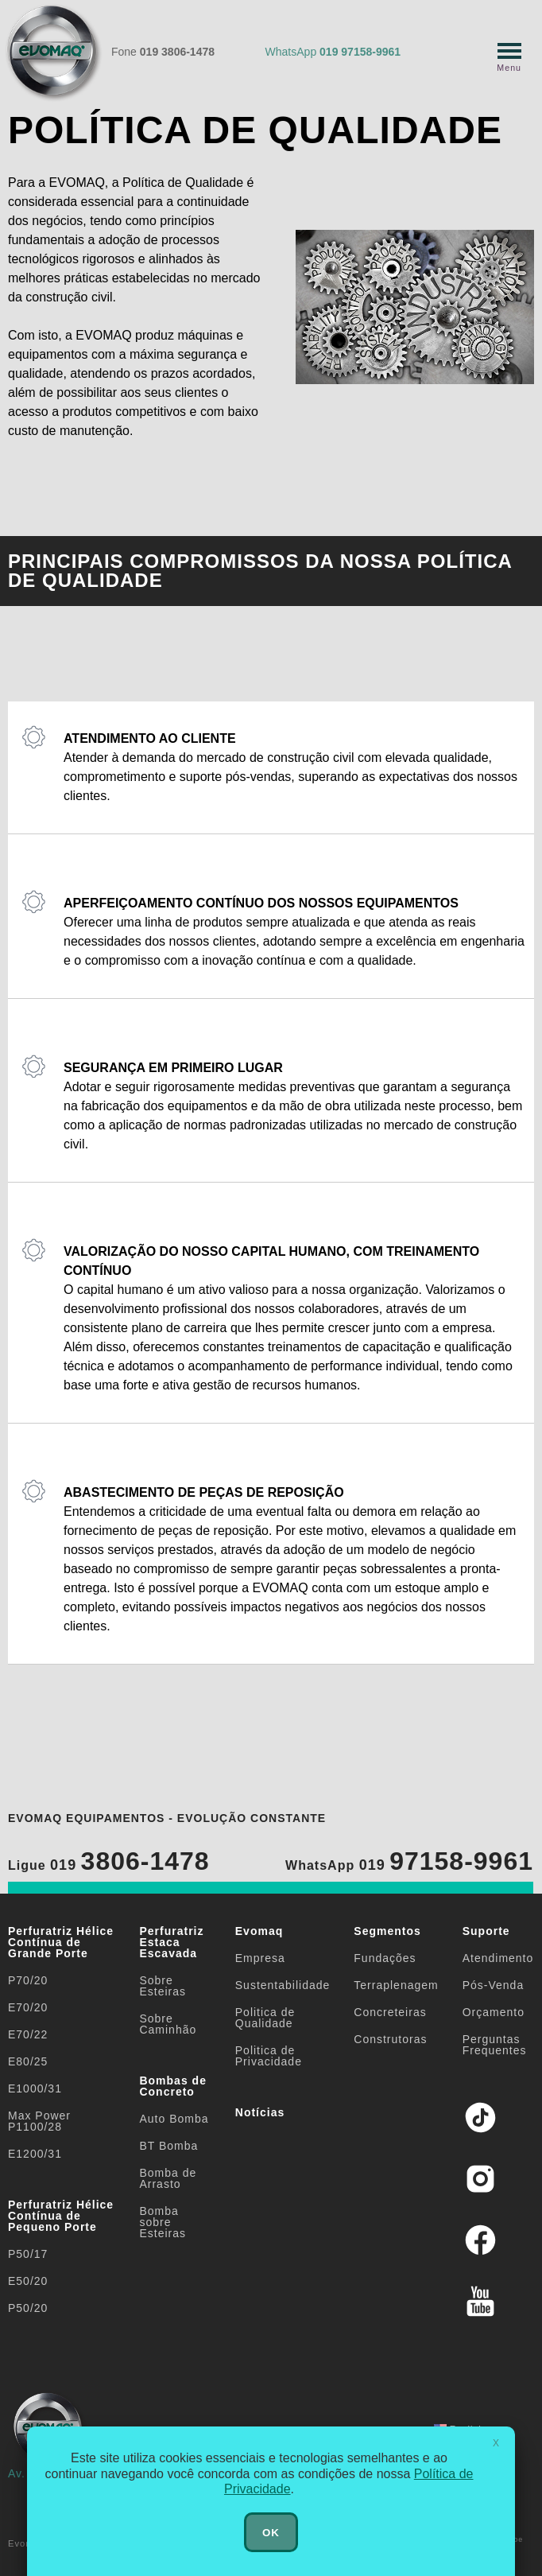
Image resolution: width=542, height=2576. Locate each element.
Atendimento (498, 1958)
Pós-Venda (494, 1985)
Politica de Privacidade (268, 2056)
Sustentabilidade (283, 1985)
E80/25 (28, 2061)
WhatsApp (333, 51)
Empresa (260, 1958)
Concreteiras (390, 2012)
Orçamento (494, 2012)
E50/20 (28, 2281)
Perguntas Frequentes (495, 2045)
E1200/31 (35, 2153)
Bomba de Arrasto (167, 2178)
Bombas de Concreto (172, 2086)
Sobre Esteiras (162, 1986)
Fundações (385, 1958)
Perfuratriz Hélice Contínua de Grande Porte (61, 1942)
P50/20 (28, 2308)
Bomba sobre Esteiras (162, 2222)
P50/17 (28, 2254)
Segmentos (387, 1931)
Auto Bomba (173, 2118)
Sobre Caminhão (167, 2024)
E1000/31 (35, 2088)
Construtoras (390, 2039)
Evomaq (259, 1931)
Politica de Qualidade (265, 2018)
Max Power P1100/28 (39, 2121)
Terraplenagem (396, 1985)
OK (271, 2533)
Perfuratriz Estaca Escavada (171, 1942)
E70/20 (28, 2007)
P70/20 (28, 1980)
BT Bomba (168, 2145)
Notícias (260, 2112)
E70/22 (28, 2034)
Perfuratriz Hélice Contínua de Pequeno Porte (61, 2215)
